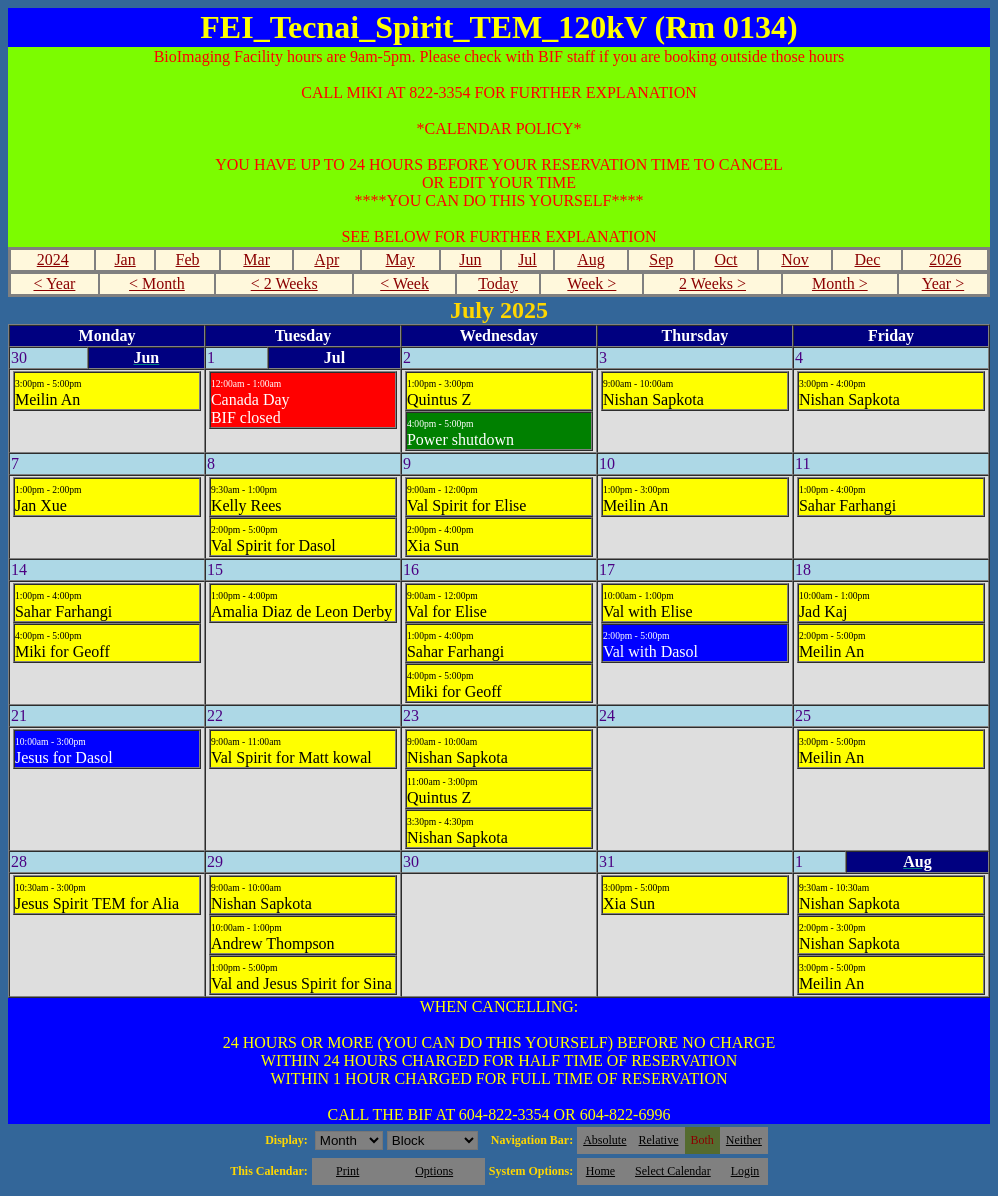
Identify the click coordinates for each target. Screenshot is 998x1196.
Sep (661, 259)
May (400, 259)
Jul (527, 259)
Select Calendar (673, 1171)
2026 (945, 259)
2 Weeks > (712, 283)
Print (347, 1171)
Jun (470, 259)
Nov (795, 259)
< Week (404, 283)
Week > (591, 283)
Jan (124, 259)
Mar (256, 259)
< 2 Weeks (284, 283)
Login (745, 1171)
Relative (659, 1140)
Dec (868, 259)
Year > (943, 283)
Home (600, 1171)
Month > (840, 283)
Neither (744, 1140)
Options (434, 1171)
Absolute (604, 1140)
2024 (53, 259)
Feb (188, 259)
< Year (54, 283)
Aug (591, 259)
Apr (326, 259)
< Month (157, 283)
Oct (725, 259)
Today (498, 283)
